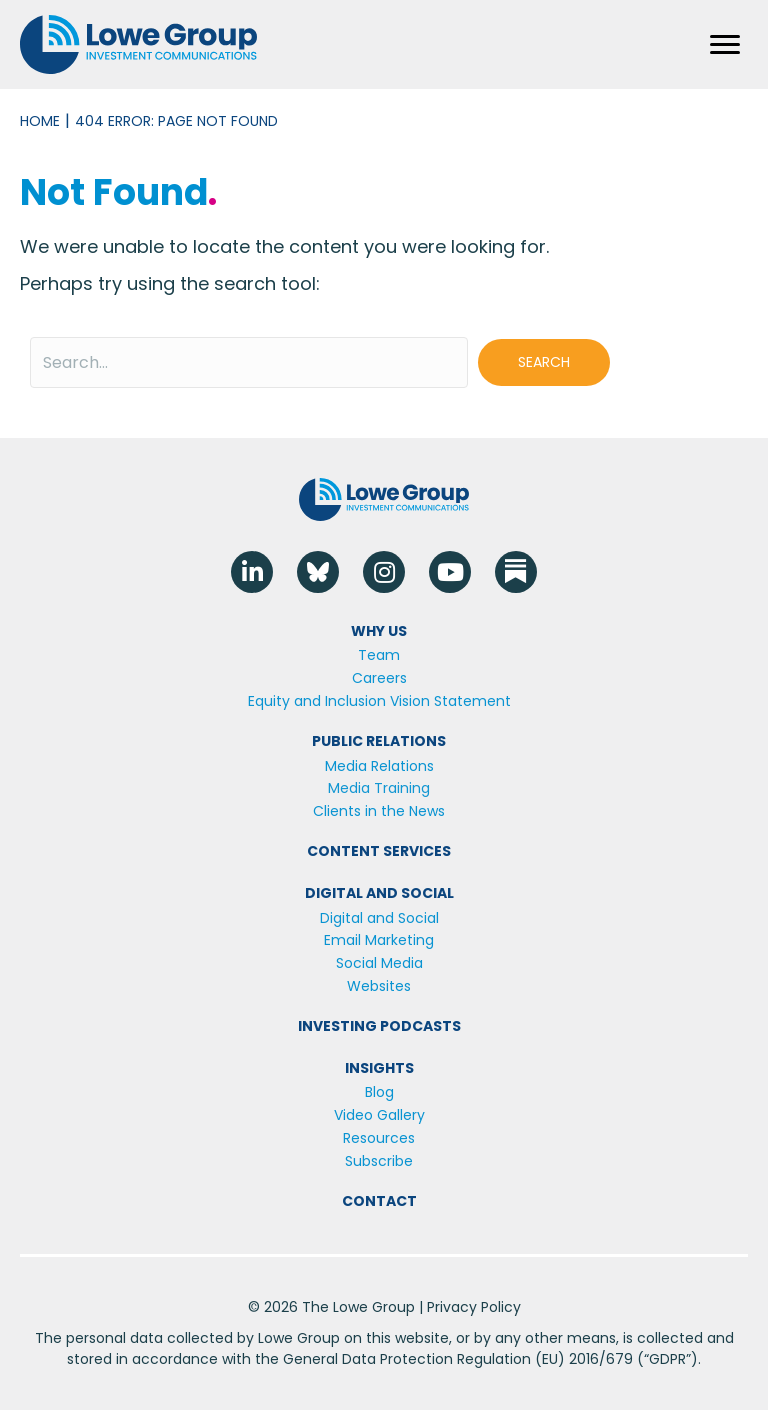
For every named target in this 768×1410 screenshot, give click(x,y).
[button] (544, 362)
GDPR (667, 1359)
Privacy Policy (474, 1307)
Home (40, 121)
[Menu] (725, 45)
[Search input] (249, 362)
